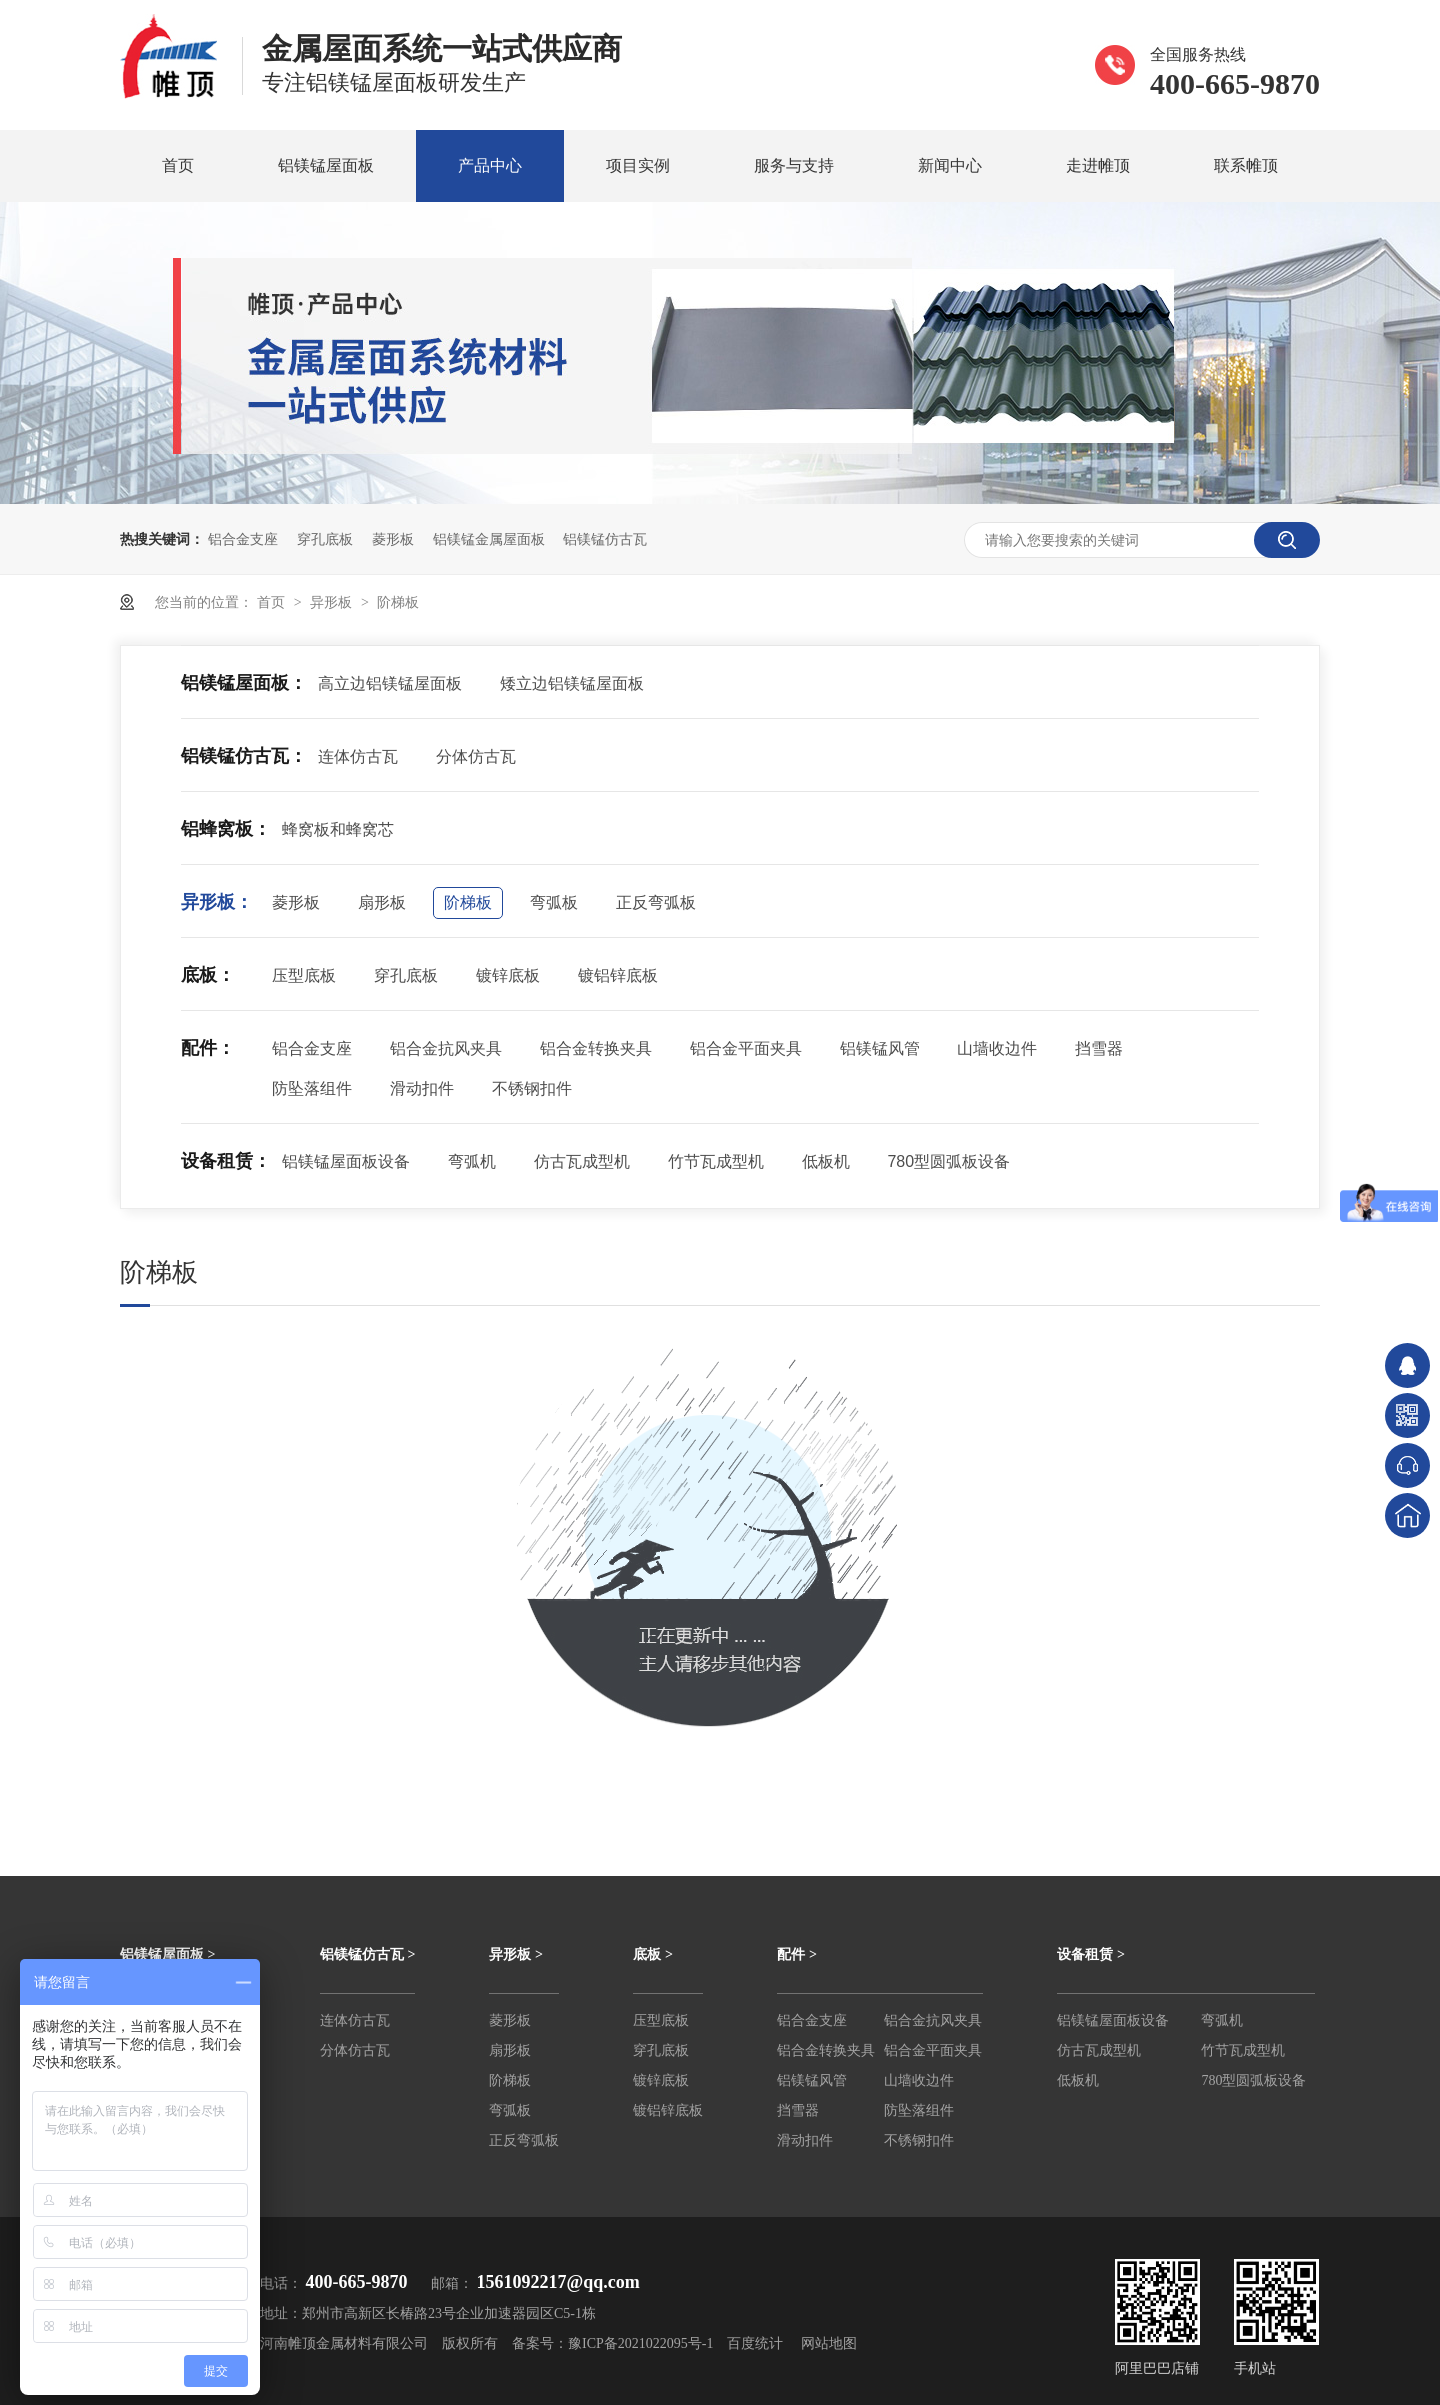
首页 (178, 165)
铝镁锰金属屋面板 (489, 539)
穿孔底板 (325, 539)
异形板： (217, 902)
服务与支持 (794, 165)
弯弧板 (554, 902)
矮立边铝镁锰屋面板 (572, 683)
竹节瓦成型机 (716, 1161)
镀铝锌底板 (618, 975)
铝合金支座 (243, 539)
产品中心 (490, 165)
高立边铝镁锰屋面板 (390, 683)
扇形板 (382, 902)
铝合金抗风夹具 (446, 1048)
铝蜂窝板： (226, 829)
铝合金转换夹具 (596, 1048)
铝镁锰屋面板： (244, 683)
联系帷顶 (1246, 165)
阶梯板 (398, 602)
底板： (208, 975)
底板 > (652, 1954)
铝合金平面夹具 (746, 1048)
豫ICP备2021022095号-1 (640, 2343)
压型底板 (304, 975)
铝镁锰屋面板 (326, 165)
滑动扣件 (422, 1088)
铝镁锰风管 (880, 1048)
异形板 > (515, 1954)
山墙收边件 (997, 1048)
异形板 (333, 602)
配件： (208, 1048)
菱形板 (393, 539)
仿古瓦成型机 (582, 1161)
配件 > (796, 1954)
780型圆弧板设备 (948, 1161)
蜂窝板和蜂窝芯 (338, 829)
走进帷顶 (1098, 165)
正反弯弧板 (656, 902)
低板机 (826, 1161)
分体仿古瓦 (476, 756)
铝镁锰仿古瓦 (605, 539)
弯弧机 (472, 1161)
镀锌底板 (508, 975)
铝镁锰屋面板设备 (346, 1161)
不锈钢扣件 (532, 1088)
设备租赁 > (1090, 1954)
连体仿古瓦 (358, 756)
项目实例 (638, 165)
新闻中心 (950, 165)
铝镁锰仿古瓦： (244, 756)
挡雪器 (1099, 1048)
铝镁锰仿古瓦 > (367, 1954)
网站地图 (829, 2343)
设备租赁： (226, 1161)
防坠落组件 (312, 1088)
